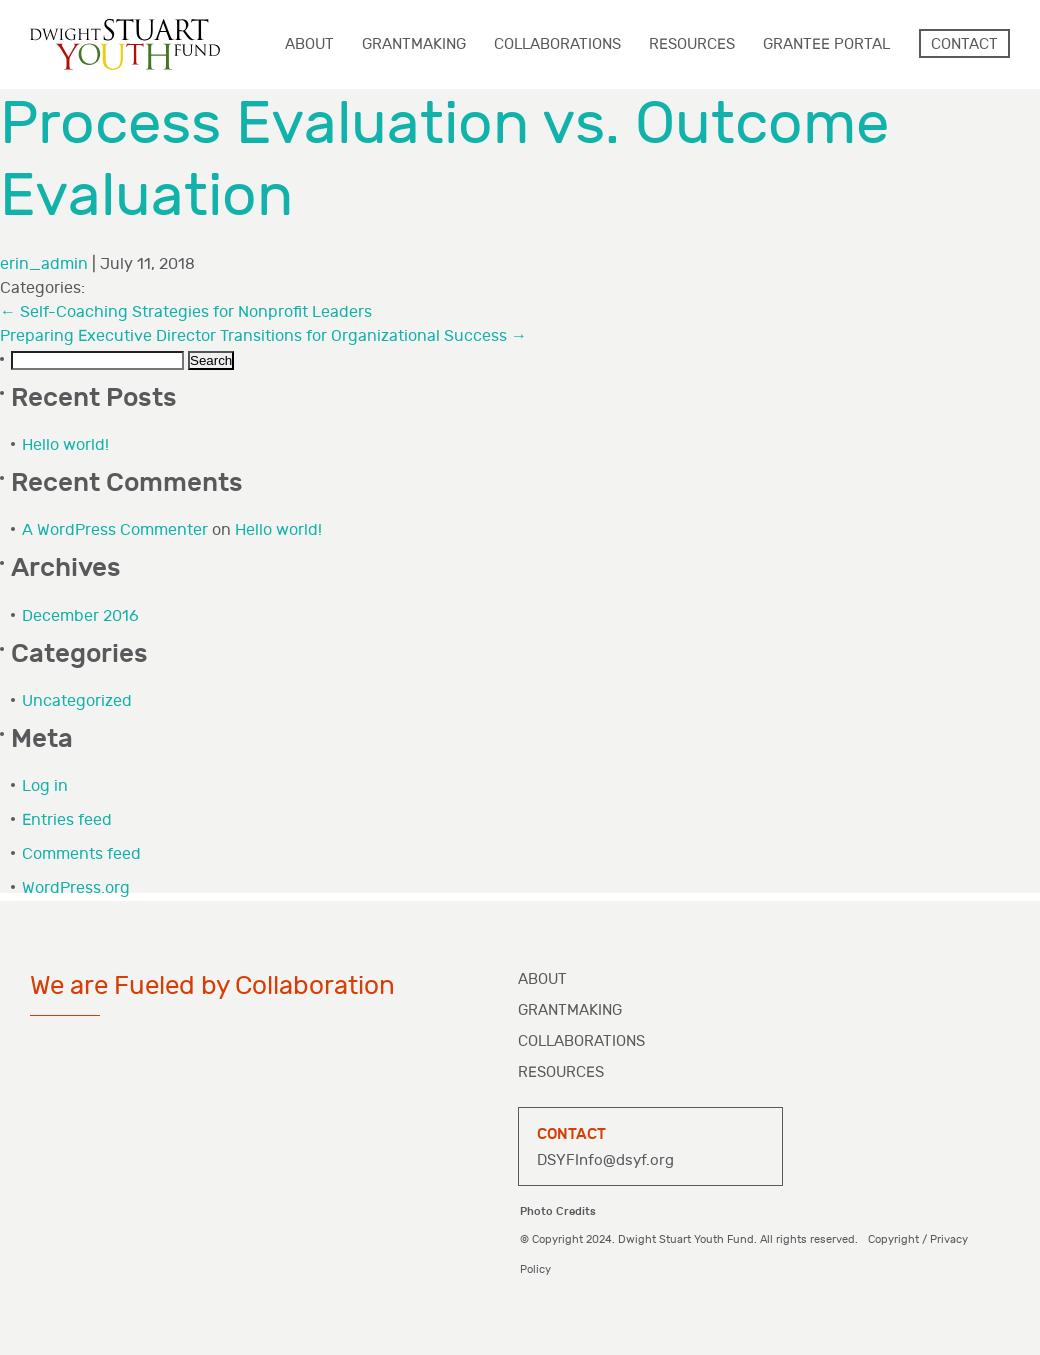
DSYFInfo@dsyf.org (605, 1160)
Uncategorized (77, 701)
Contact (964, 44)
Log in (45, 786)
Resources (561, 1072)
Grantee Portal (826, 44)
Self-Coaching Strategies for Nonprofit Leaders (186, 312)
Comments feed (81, 854)
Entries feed (67, 820)
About (542, 979)
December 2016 (80, 616)
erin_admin (44, 264)
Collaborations (581, 1041)
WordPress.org (76, 888)
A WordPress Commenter (115, 530)
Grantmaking (570, 1010)
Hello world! (65, 445)
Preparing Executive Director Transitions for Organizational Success (263, 336)
